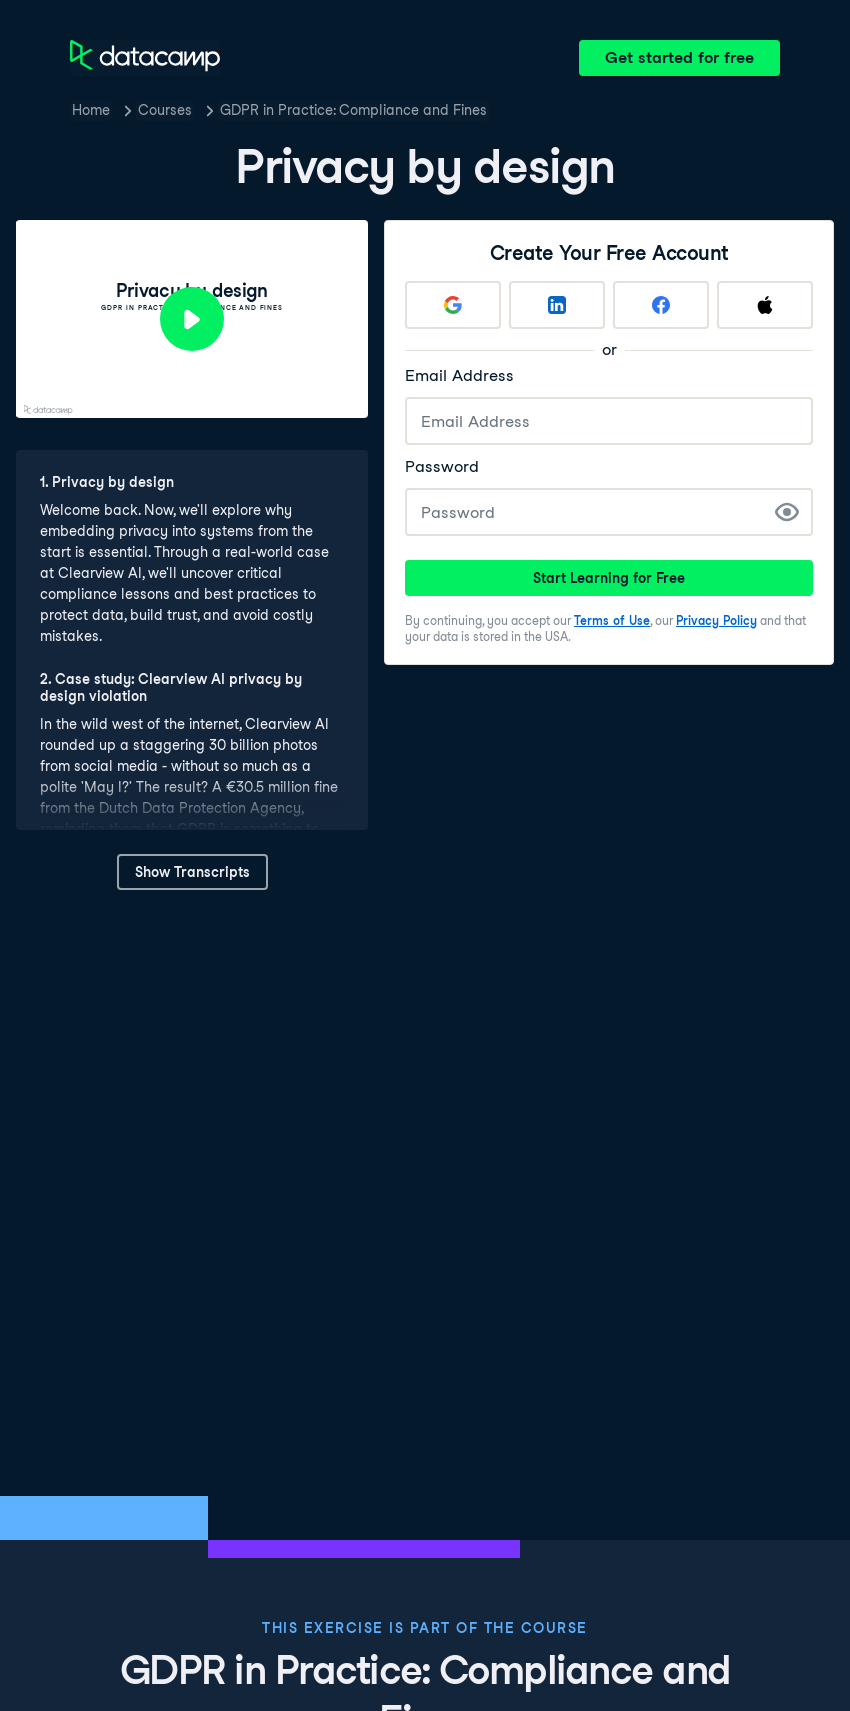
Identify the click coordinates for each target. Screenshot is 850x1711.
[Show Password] (787, 512)
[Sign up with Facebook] (661, 305)
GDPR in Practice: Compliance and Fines (353, 110)
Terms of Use (612, 620)
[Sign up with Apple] (765, 305)
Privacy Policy (716, 620)
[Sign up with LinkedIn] (557, 305)
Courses (165, 110)
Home (91, 110)
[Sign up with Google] (453, 305)
